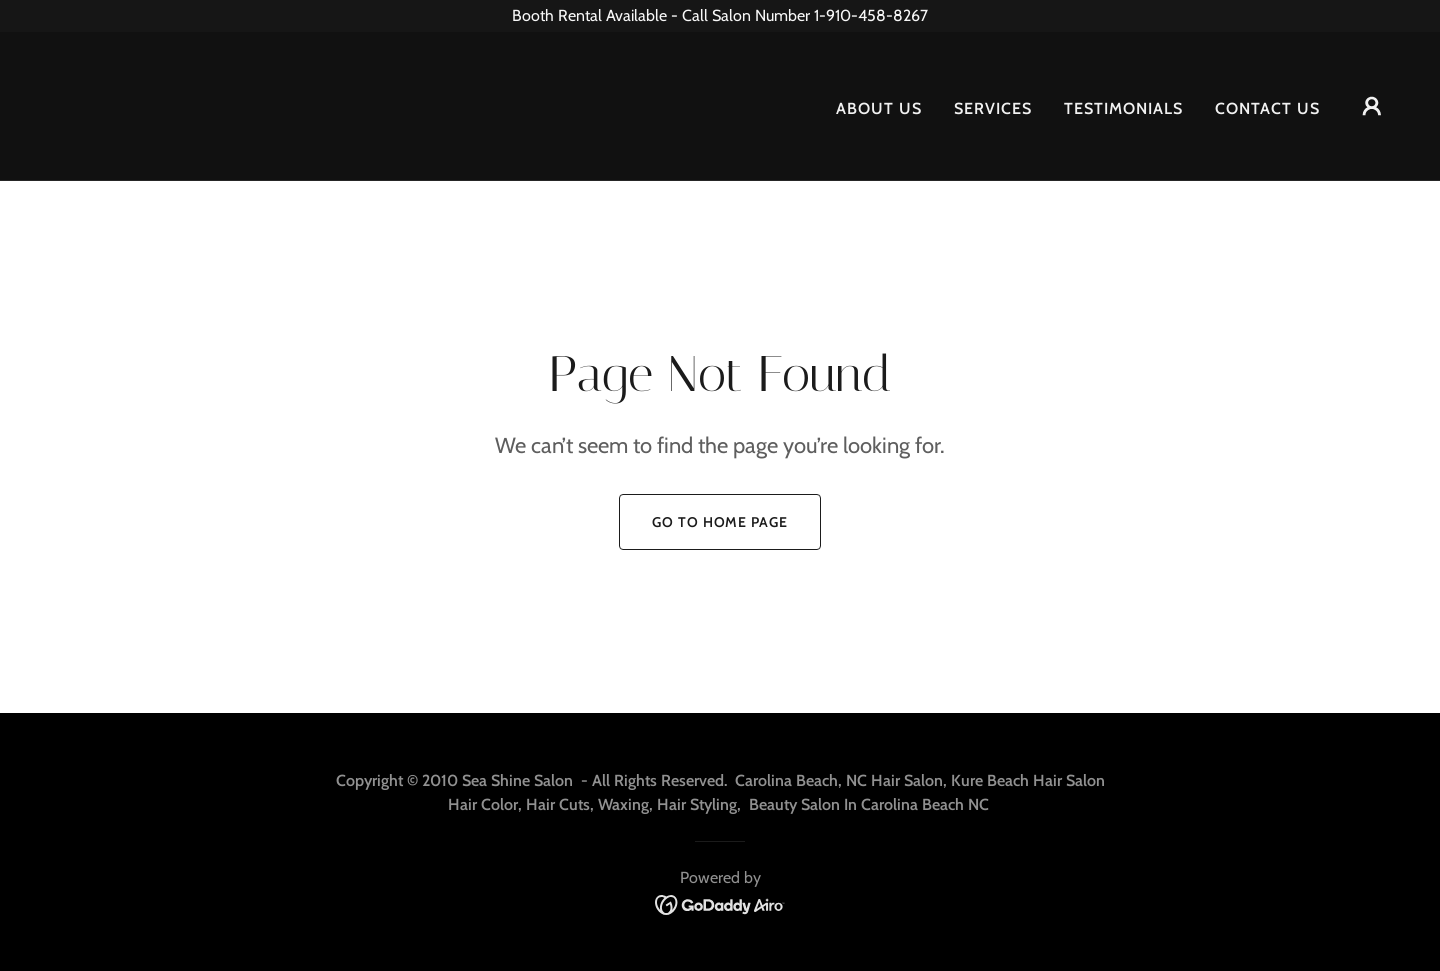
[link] (79, 104)
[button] (1372, 106)
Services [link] (993, 108)
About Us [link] (879, 108)
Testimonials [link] (1123, 108)
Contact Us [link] (1267, 108)
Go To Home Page (719, 522)
